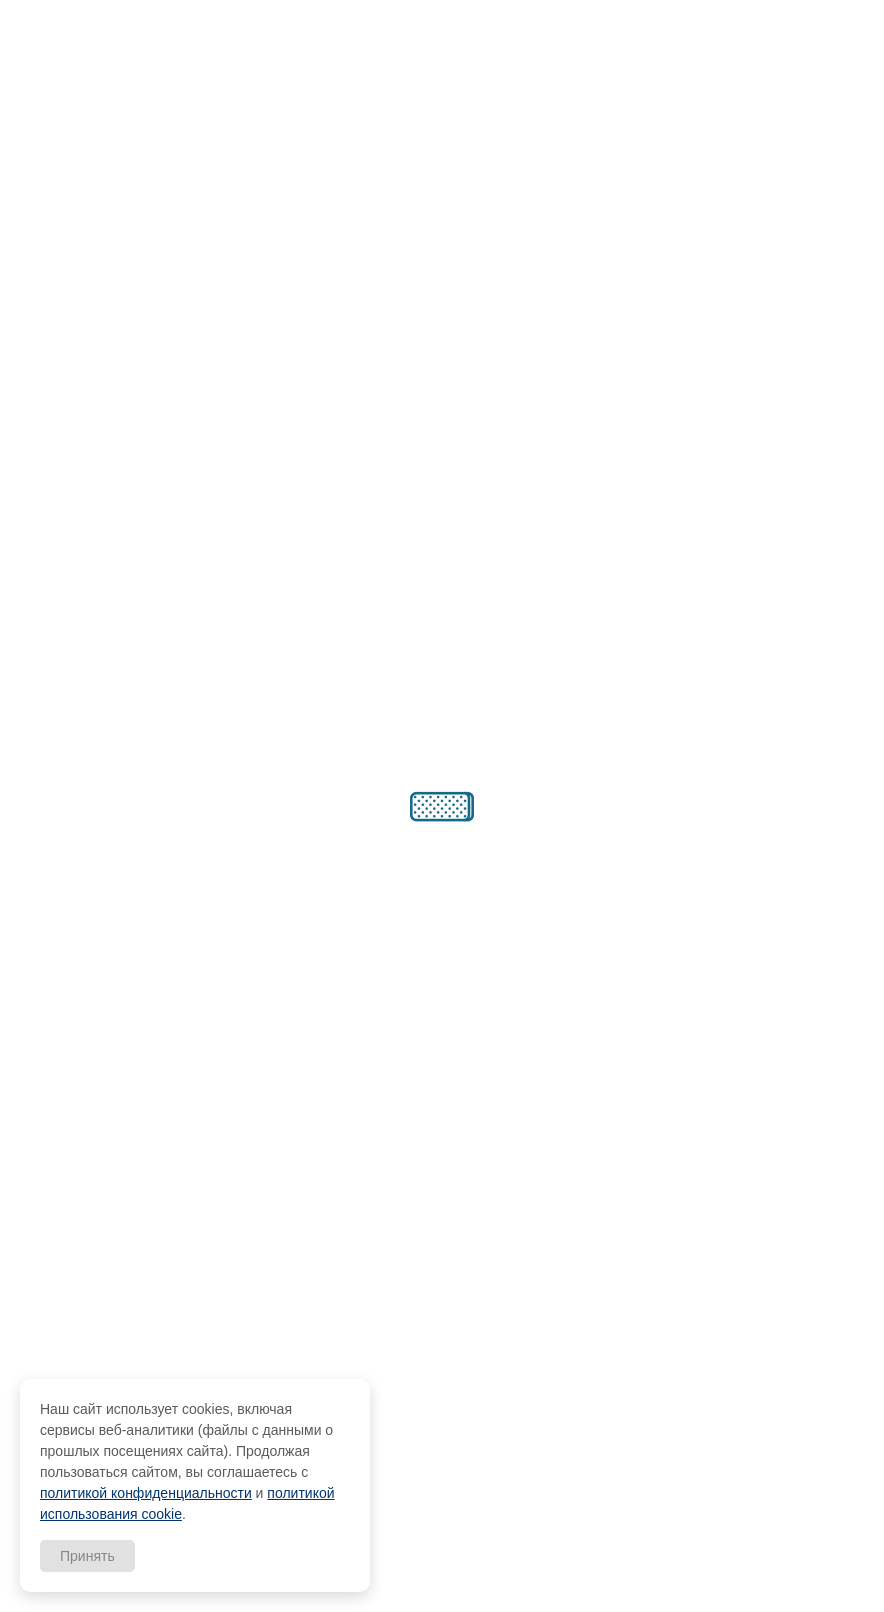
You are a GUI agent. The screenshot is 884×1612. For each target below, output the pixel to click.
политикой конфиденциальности (146, 1493)
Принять (87, 1556)
